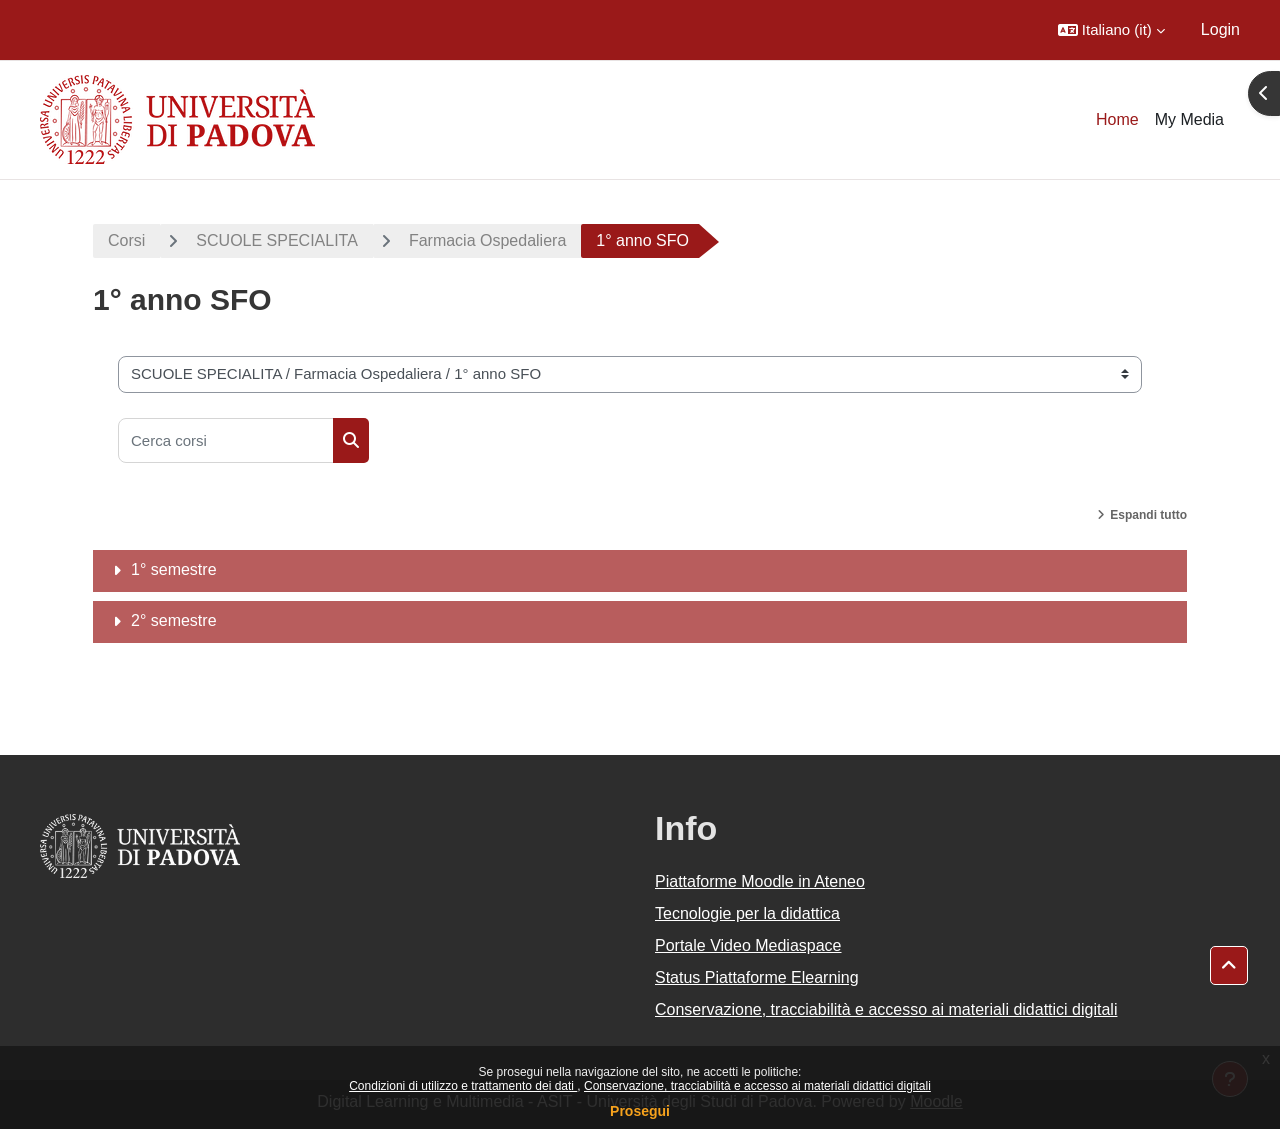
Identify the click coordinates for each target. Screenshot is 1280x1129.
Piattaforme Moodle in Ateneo (760, 881)
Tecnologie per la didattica (747, 913)
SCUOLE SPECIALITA (277, 240)
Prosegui (640, 1111)
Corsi (126, 240)
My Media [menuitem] (1189, 119)
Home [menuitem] (1117, 119)
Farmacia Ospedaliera (487, 240)
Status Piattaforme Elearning (757, 977)
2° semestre (174, 620)
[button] (1111, 30)
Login (1220, 29)
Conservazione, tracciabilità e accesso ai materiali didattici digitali (757, 1086)
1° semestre (174, 569)
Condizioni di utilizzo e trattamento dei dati (463, 1086)
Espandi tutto (1148, 515)
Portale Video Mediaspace (748, 945)
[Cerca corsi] (226, 440)
